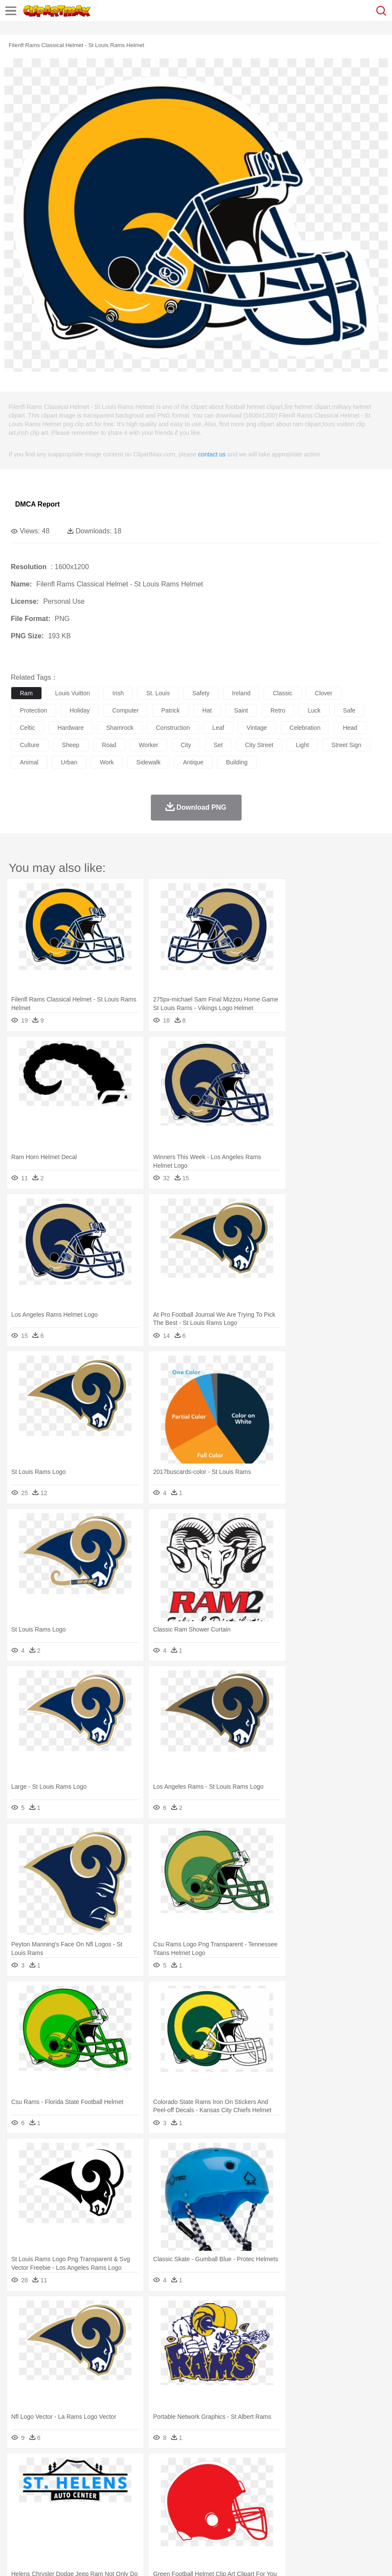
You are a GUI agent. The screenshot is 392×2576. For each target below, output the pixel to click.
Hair (273, 2494)
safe (349, 710)
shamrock (120, 727)
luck (314, 710)
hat (207, 710)
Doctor (179, 2494)
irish (118, 693)
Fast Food (131, 2520)
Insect (313, 2481)
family (98, 2494)
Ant (41, 2481)
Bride (79, 2494)
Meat (171, 2520)
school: (20, 2506)
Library (296, 2507)
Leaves (87, 2468)
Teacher (70, 2507)
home (255, 2494)
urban (69, 762)
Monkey (351, 2481)
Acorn (42, 2468)
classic (282, 693)
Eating (336, 2520)
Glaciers (208, 2468)
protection (33, 710)
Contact (102, 2558)
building (237, 762)
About (17, 2558)
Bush (366, 2468)
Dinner (296, 2520)
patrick (170, 710)
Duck (184, 2481)
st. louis (157, 693)
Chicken (131, 2481)
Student (45, 2507)
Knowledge (269, 2507)
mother (120, 2494)
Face (360, 2494)
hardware (70, 727)
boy (302, 2494)
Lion (331, 2481)
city (186, 744)
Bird (71, 2481)
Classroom (115, 2507)
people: (20, 2493)
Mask (42, 2494)
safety (201, 693)
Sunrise (299, 2468)
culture (29, 744)
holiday (80, 710)
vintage (257, 727)
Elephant (226, 2481)
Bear (56, 2481)
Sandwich (194, 2520)
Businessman (150, 2494)
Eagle (203, 2481)
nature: (19, 2468)
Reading (143, 2507)
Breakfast (43, 2520)
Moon (277, 2468)
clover (323, 693)
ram (26, 693)
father (320, 2494)
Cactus (110, 2468)
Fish (247, 2481)
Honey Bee (287, 2481)
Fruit (154, 2520)
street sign (346, 744)
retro (278, 710)
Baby (61, 2494)
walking (233, 2494)
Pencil (166, 2507)
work (107, 762)
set (218, 744)
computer (125, 710)
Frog (263, 2481)
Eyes (212, 2494)
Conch (131, 2468)
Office (361, 2507)
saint (241, 710)
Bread (356, 2520)
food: (17, 2519)
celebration (305, 727)
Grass (231, 2468)
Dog (167, 2481)
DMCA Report (37, 504)
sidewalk (148, 762)
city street (259, 744)
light (302, 744)
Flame (185, 2468)
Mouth (341, 2494)
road (109, 744)
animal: (20, 2481)
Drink (108, 2520)
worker (148, 744)
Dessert (86, 2520)
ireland (241, 693)
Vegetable (247, 2520)
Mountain (324, 2468)
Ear (197, 2494)
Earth (151, 2468)
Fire (167, 2468)
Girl (288, 2494)
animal (29, 762)
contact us (212, 454)
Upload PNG (161, 2558)
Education (190, 2507)
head (350, 727)
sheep (70, 744)
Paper (341, 2507)
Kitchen (274, 2520)
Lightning (254, 2468)
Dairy (65, 2520)
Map (246, 2507)
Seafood (221, 2520)
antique (193, 762)
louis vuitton (72, 693)
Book (91, 2507)
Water (347, 2468)
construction (173, 727)
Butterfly (92, 2481)
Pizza (316, 2520)
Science (319, 2507)
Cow (152, 2481)
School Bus (221, 2507)
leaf (218, 727)
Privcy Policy (70, 2558)
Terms (39, 2558)
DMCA (128, 2558)
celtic (27, 727)
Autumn (64, 2468)
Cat (112, 2481)
